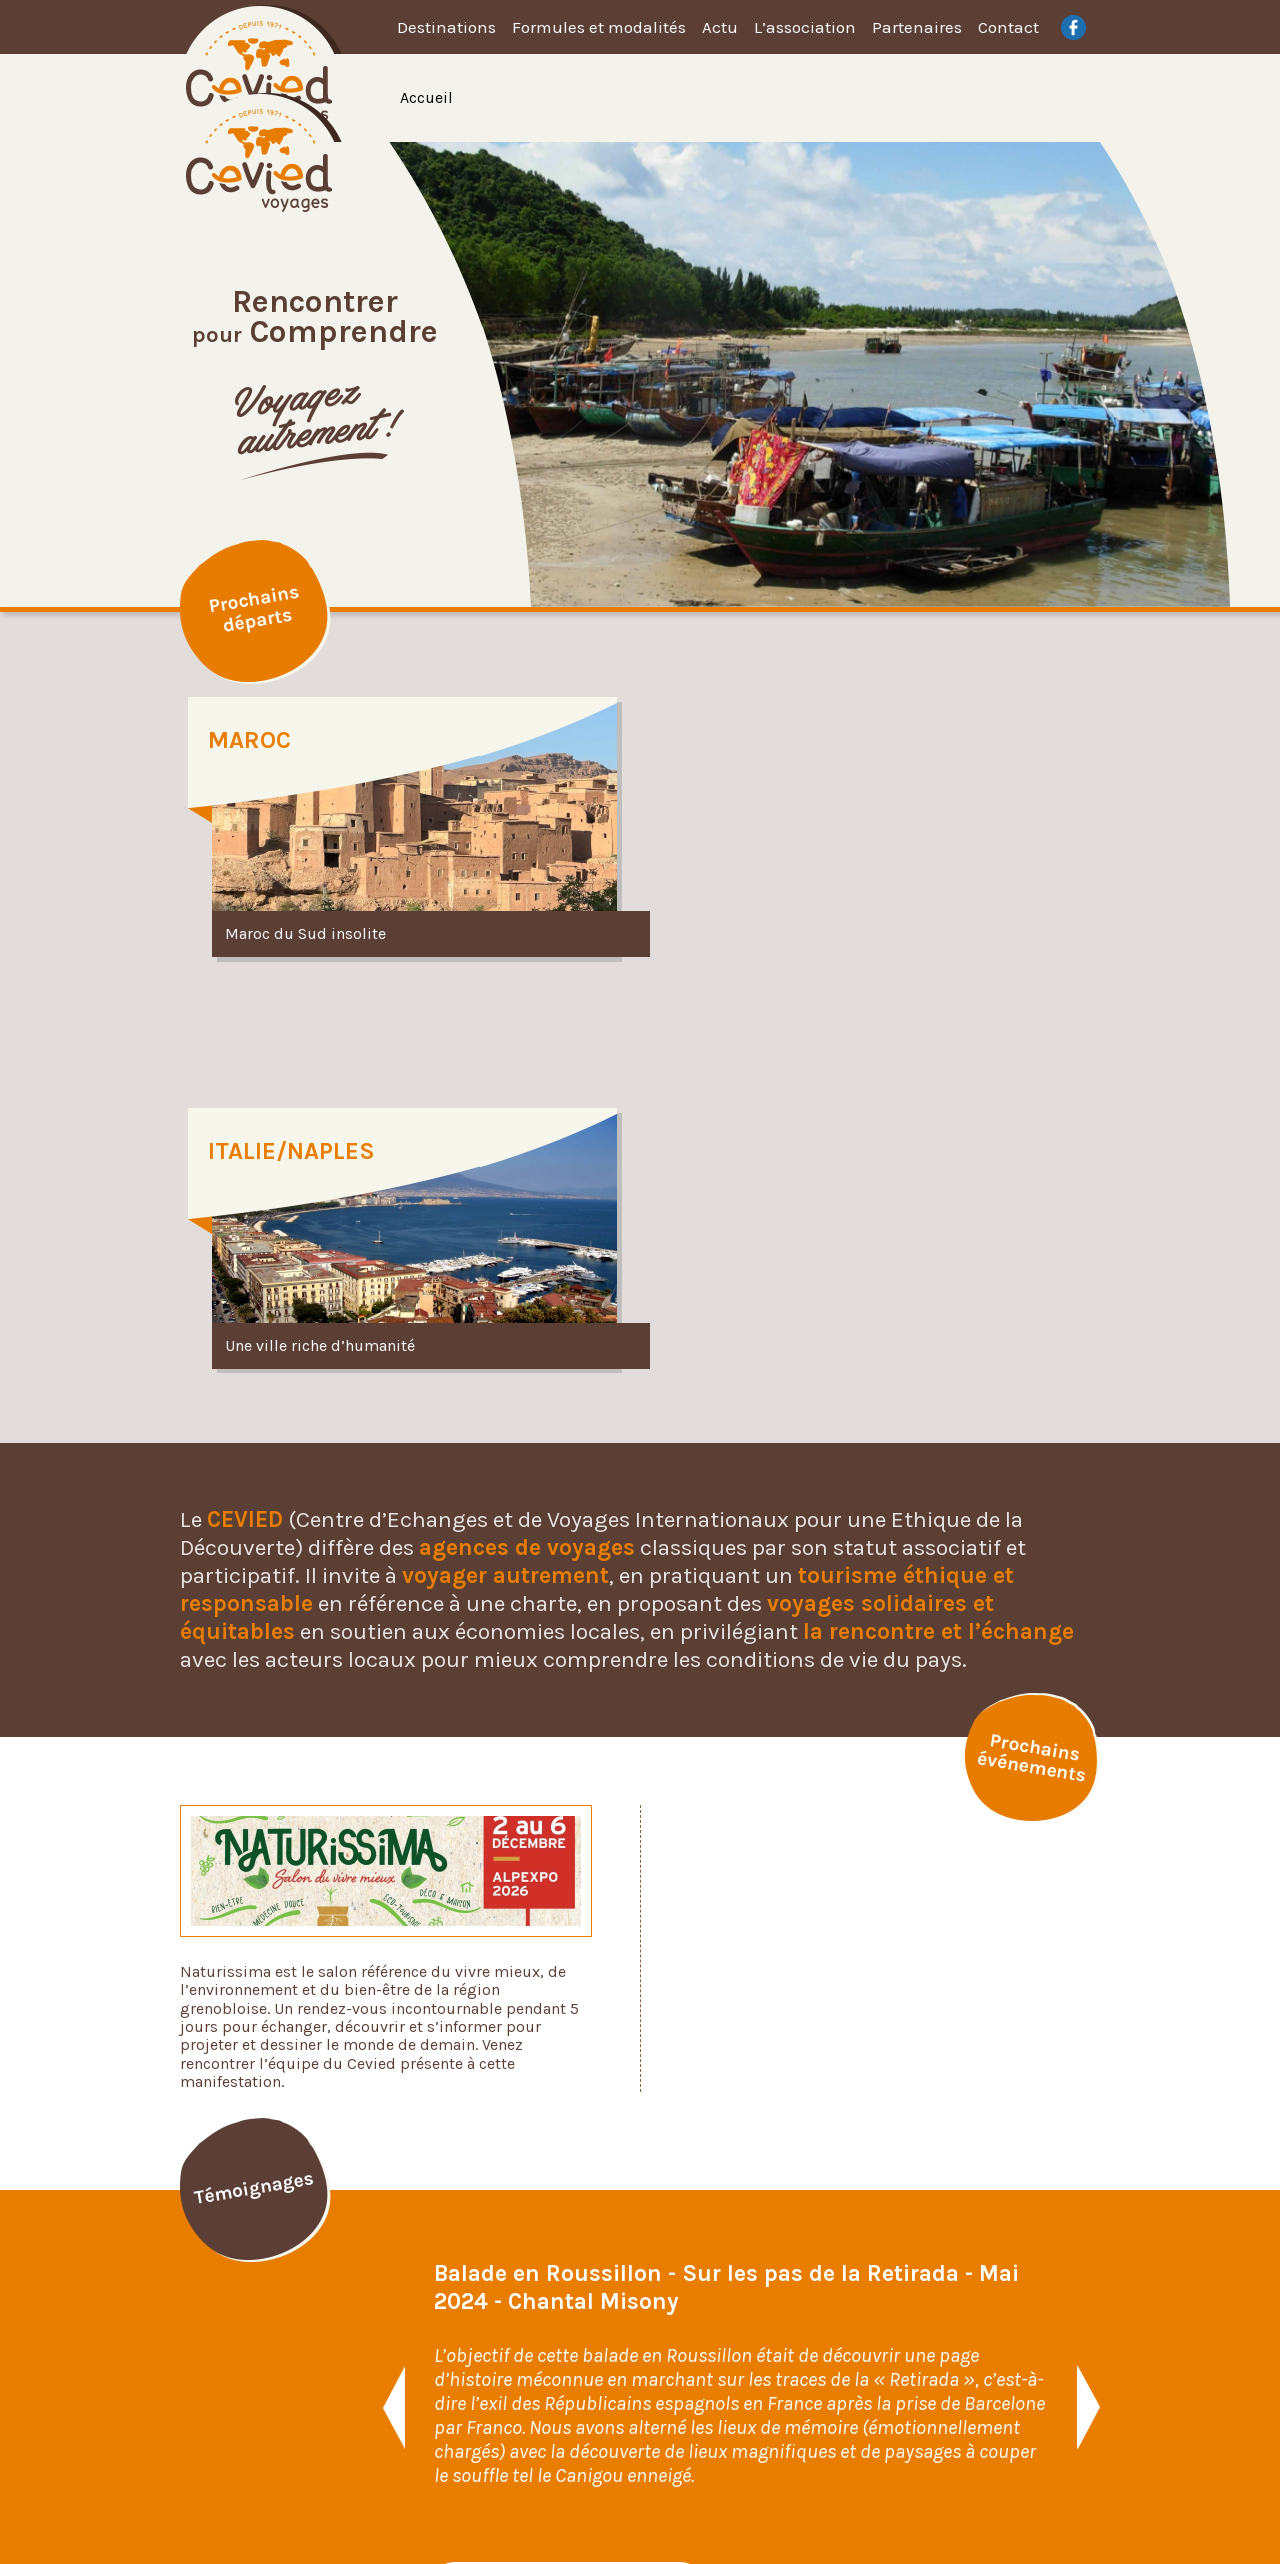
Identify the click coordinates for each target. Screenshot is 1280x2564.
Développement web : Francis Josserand (739, 2506)
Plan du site (977, 2378)
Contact (1008, 27)
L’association (805, 27)
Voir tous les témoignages (567, 2174)
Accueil (426, 97)
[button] (392, 2001)
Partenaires (917, 27)
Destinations (446, 27)
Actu (720, 27)
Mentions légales (996, 2405)
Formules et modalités (599, 27)
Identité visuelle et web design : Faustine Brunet (472, 2506)
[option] (772, 374)
